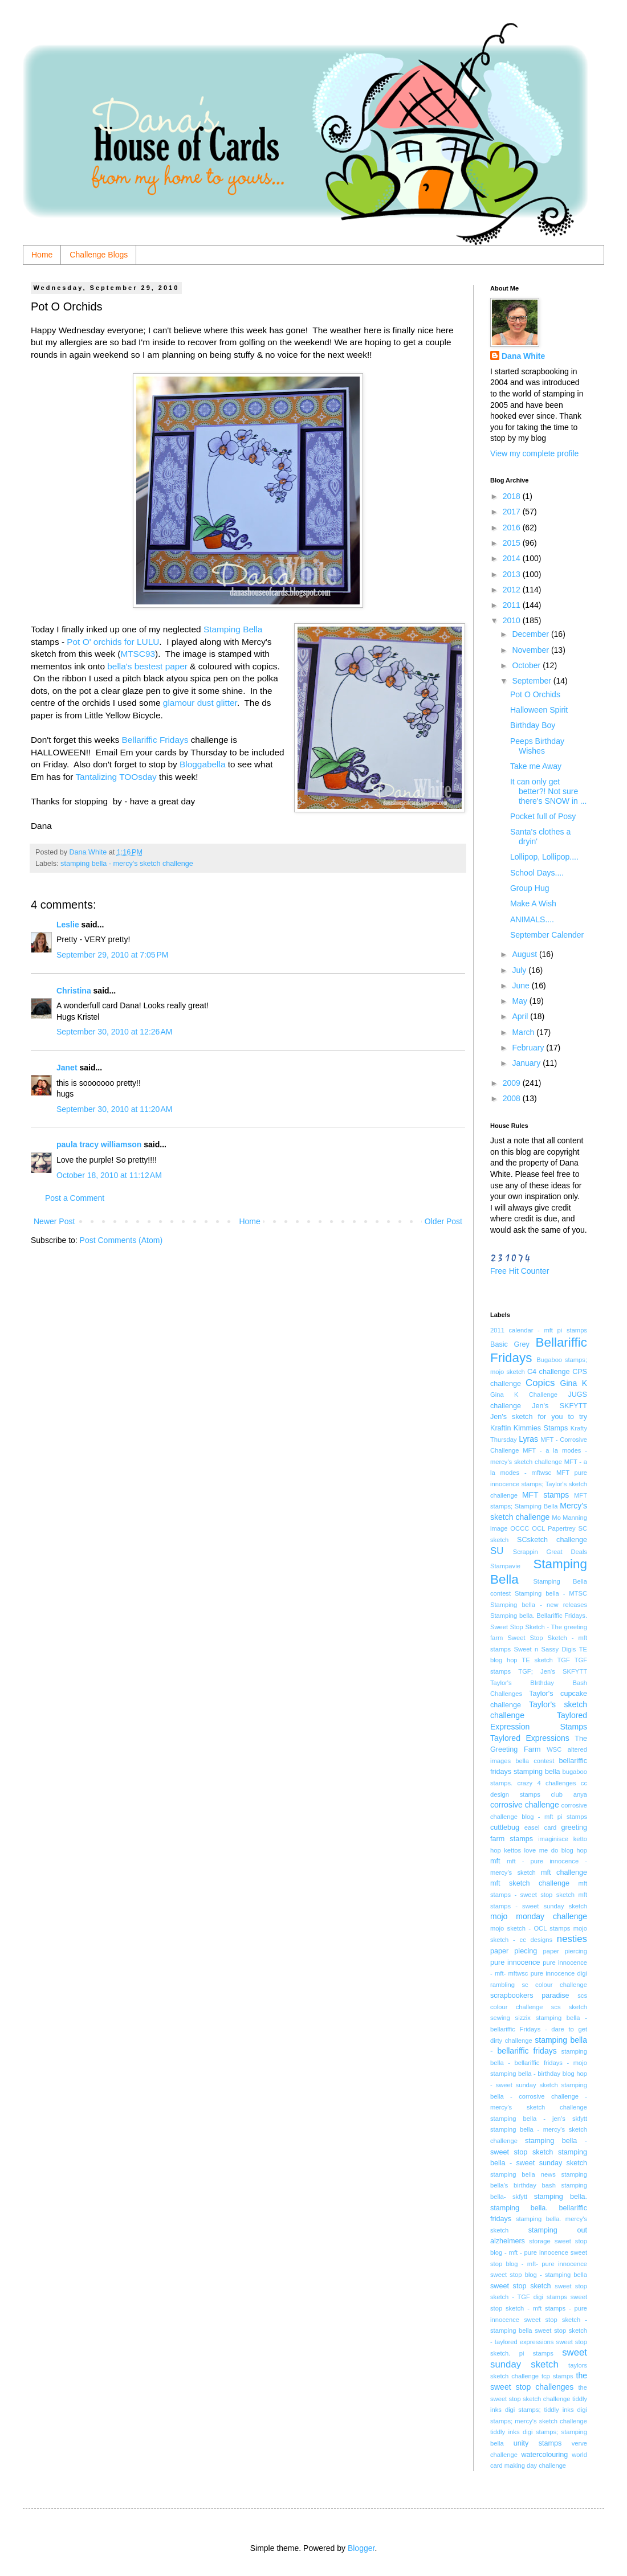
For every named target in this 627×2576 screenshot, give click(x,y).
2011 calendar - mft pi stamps (538, 1330)
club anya (569, 1794)
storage (539, 2241)
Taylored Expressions (529, 1738)
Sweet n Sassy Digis (545, 1649)
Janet (67, 1067)
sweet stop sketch (520, 2286)
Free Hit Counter (519, 1270)
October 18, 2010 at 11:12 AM (109, 1175)
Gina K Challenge (523, 1394)
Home (41, 254)
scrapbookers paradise (529, 1996)
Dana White (523, 356)
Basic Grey (510, 1344)
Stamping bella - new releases (538, 1604)
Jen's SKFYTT (559, 1406)
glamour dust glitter (200, 703)
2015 (513, 542)
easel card (540, 1827)
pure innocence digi (559, 1973)
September (532, 680)
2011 (513, 605)
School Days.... (537, 872)
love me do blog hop (555, 1850)
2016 (513, 527)
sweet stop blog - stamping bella (538, 2274)
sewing (500, 2017)
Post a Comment (74, 1198)
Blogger (361, 2548)
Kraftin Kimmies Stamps (529, 1428)
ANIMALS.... (532, 919)
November (531, 650)
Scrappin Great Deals (550, 1551)
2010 (513, 620)
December (531, 634)
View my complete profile (534, 453)
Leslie (67, 924)
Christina (73, 990)
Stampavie (505, 1566)
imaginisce (553, 1838)
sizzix (523, 2017)
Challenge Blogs (99, 254)
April (521, 1016)
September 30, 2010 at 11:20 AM (114, 1109)
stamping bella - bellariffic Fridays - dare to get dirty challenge (538, 2028)
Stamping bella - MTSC (551, 1593)
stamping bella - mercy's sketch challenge (126, 864)
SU (496, 1550)
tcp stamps (557, 2376)
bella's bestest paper (147, 666)
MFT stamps (545, 1494)
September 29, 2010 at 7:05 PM (112, 954)
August (525, 954)
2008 (513, 1098)
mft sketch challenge (529, 1883)
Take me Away (535, 766)
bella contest (534, 1760)
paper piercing (565, 1951)
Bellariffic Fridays (154, 740)
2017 (513, 511)
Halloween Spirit (539, 709)
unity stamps (538, 2443)
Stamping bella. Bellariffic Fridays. (538, 1615)
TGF (563, 1660)
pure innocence (515, 1962)
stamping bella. (560, 2197)
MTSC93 (137, 654)
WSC (554, 1749)
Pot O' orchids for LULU (113, 642)
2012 (513, 589)
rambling (502, 1984)
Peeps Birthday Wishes (537, 746)
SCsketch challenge (552, 1540)
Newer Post (54, 1221)
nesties (572, 1938)
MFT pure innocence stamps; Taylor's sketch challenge (538, 1483)
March (524, 1032)
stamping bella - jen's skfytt (538, 2118)
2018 (513, 496)
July (520, 970)
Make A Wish (533, 903)
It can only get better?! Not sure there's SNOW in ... (548, 791)
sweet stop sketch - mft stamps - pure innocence (538, 2308)
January (527, 1063)
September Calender (547, 934)
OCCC (519, 1528)
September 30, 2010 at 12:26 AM (114, 1031)
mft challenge (564, 1872)
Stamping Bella (233, 629)
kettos (512, 1850)
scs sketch (569, 2006)
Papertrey (562, 1528)
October (527, 665)
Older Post (443, 1221)
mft (495, 1861)
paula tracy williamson (98, 1144)
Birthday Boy (532, 725)
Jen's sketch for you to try (538, 1417)
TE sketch (537, 1660)
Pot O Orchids (535, 694)
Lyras (528, 1439)
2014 (513, 558)
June (521, 985)
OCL (538, 1528)
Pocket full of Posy (543, 816)
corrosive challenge (524, 1804)
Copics (540, 1382)
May (520, 1000)
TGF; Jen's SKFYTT (552, 1671)
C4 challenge (548, 1372)
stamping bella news (523, 2174)
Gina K (573, 1383)
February (529, 1047)
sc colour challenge (554, 1984)
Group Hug (529, 888)
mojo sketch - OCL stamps (530, 1928)
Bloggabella (202, 764)
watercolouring (544, 2455)
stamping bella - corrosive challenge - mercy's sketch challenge (538, 2096)
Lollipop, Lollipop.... (544, 856)
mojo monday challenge (538, 1916)
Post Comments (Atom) (121, 1240)
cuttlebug (504, 1827)
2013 (513, 574)
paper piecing (513, 1951)
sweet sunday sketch (538, 2358)
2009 (513, 1082)
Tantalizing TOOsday (115, 777)
